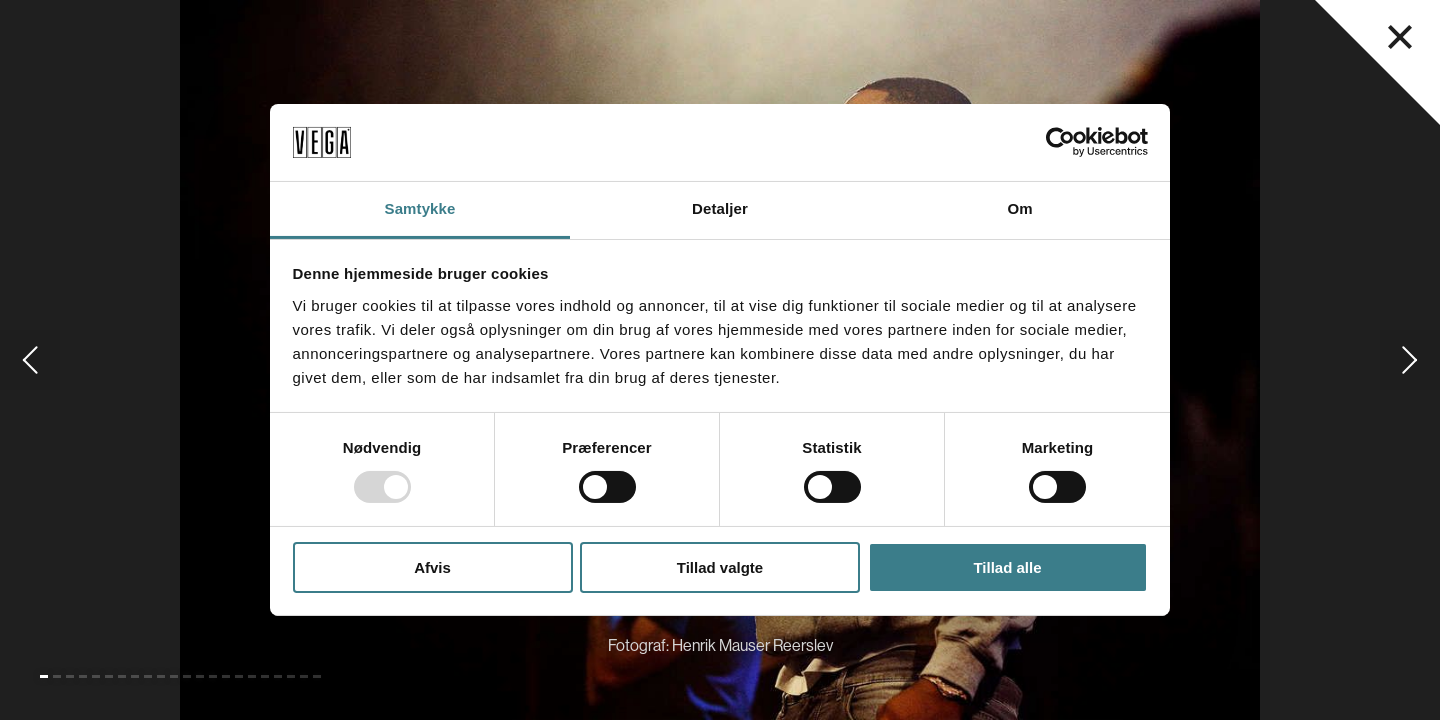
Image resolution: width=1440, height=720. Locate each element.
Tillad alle (1007, 567)
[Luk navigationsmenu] (1400, 37)
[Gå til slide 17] (252, 676)
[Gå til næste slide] (1410, 360)
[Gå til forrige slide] (30, 360)
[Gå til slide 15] (226, 676)
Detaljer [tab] (720, 208)
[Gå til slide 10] (161, 676)
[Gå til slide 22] (317, 676)
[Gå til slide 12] (187, 676)
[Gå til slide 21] (304, 676)
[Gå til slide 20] (291, 676)
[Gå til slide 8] (135, 676)
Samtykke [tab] (420, 208)
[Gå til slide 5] (96, 676)
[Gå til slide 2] (57, 676)
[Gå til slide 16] (239, 676)
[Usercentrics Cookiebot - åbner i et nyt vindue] (1060, 142)
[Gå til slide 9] (148, 676)
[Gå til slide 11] (174, 676)
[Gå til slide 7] (122, 676)
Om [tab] (1019, 208)
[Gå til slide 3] (70, 676)
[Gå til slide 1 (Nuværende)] (44, 676)
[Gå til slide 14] (213, 676)
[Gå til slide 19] (278, 676)
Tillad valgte (720, 567)
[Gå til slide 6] (109, 676)
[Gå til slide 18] (265, 676)
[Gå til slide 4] (83, 676)
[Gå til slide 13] (200, 676)
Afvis (432, 567)
